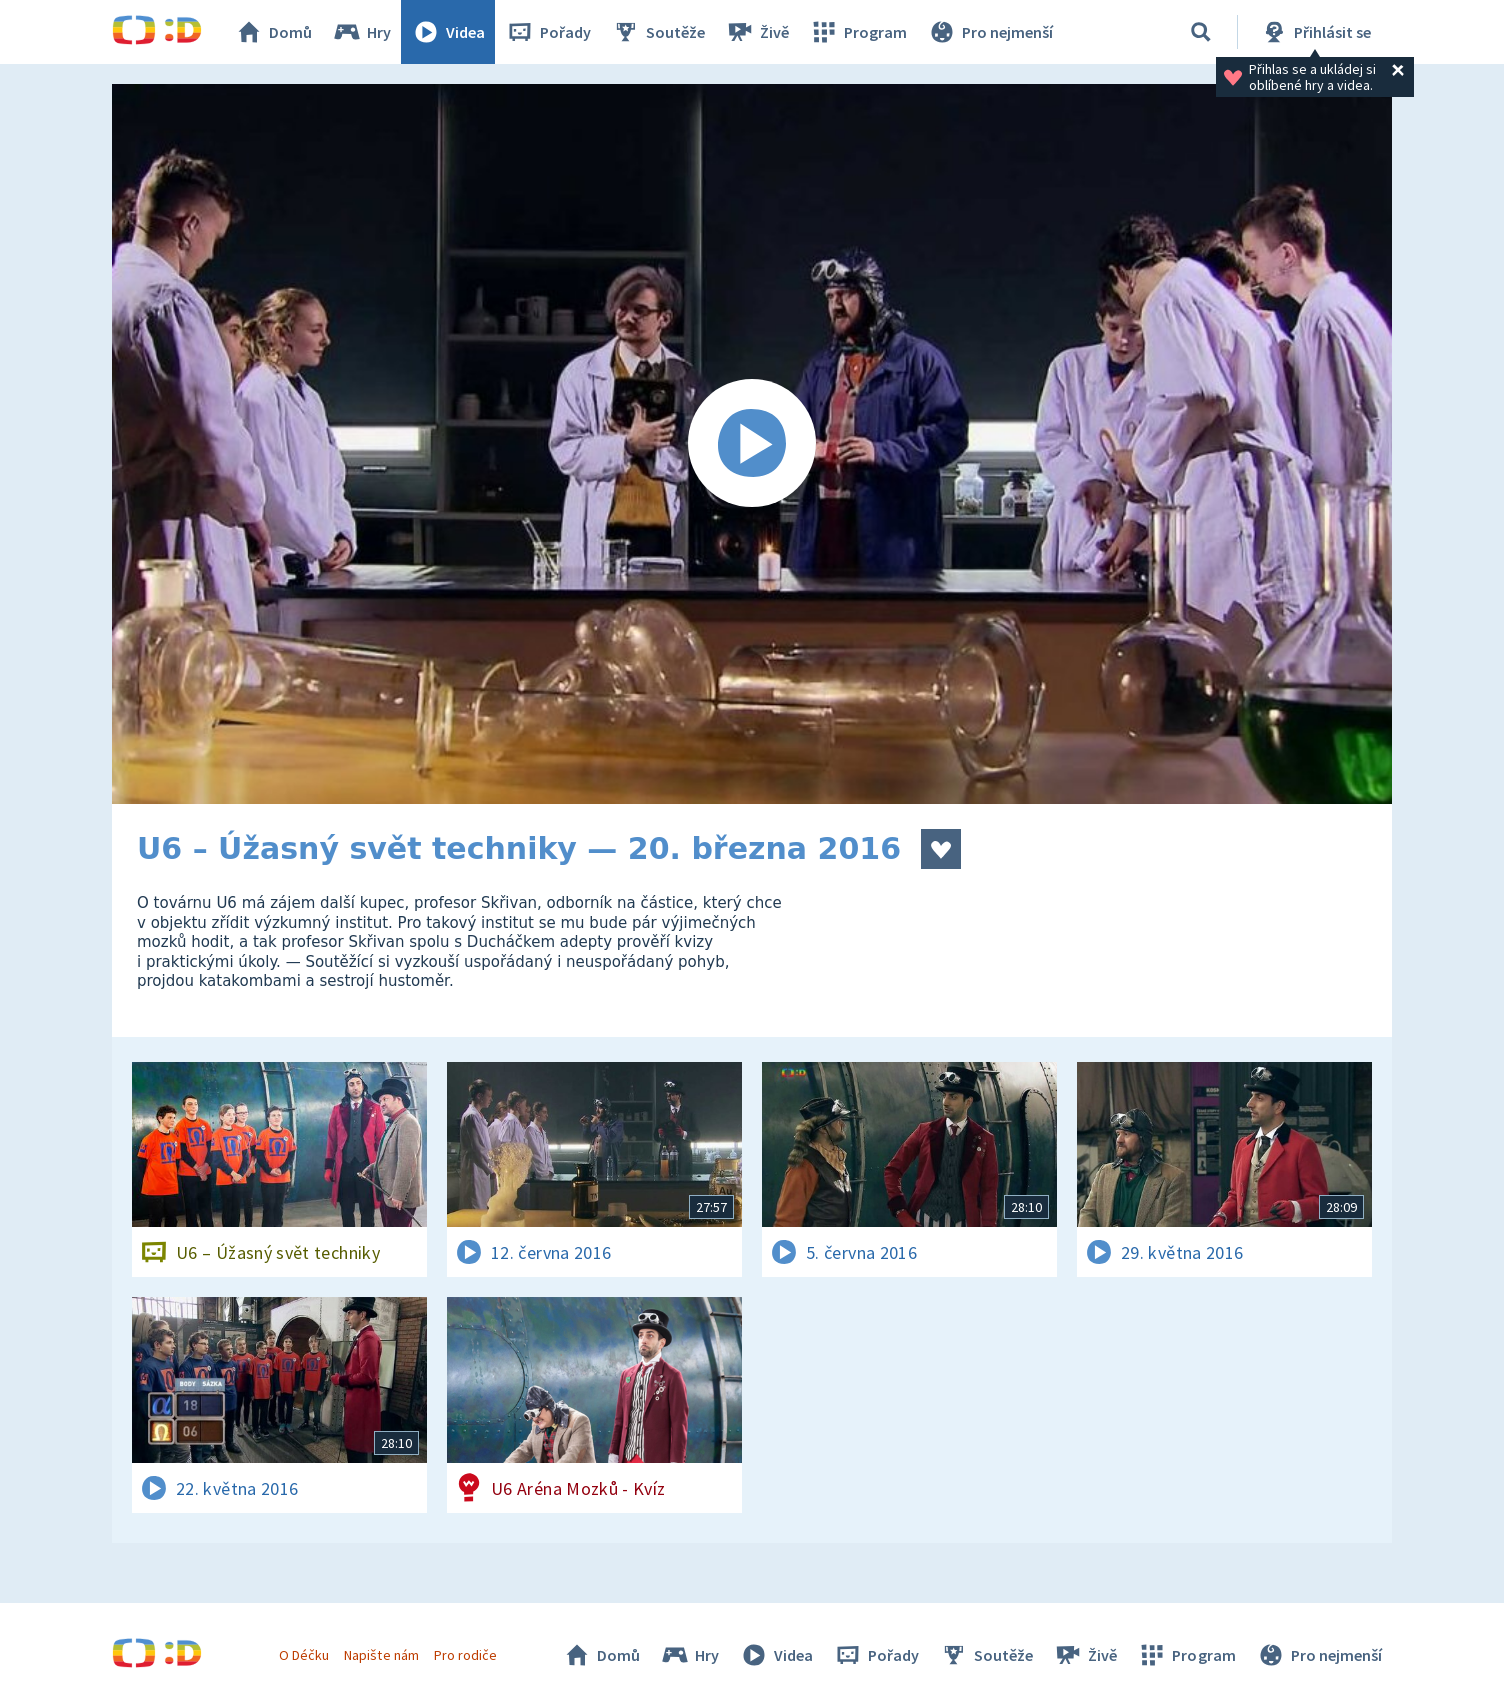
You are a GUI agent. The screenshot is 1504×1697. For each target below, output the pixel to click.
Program (858, 32)
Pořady (548, 32)
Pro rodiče (465, 1655)
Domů (273, 32)
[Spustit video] (752, 444)
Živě (757, 32)
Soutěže (658, 32)
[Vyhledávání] (1201, 32)
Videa (448, 32)
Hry (361, 32)
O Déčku (304, 1655)
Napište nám (381, 1655)
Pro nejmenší (990, 32)
